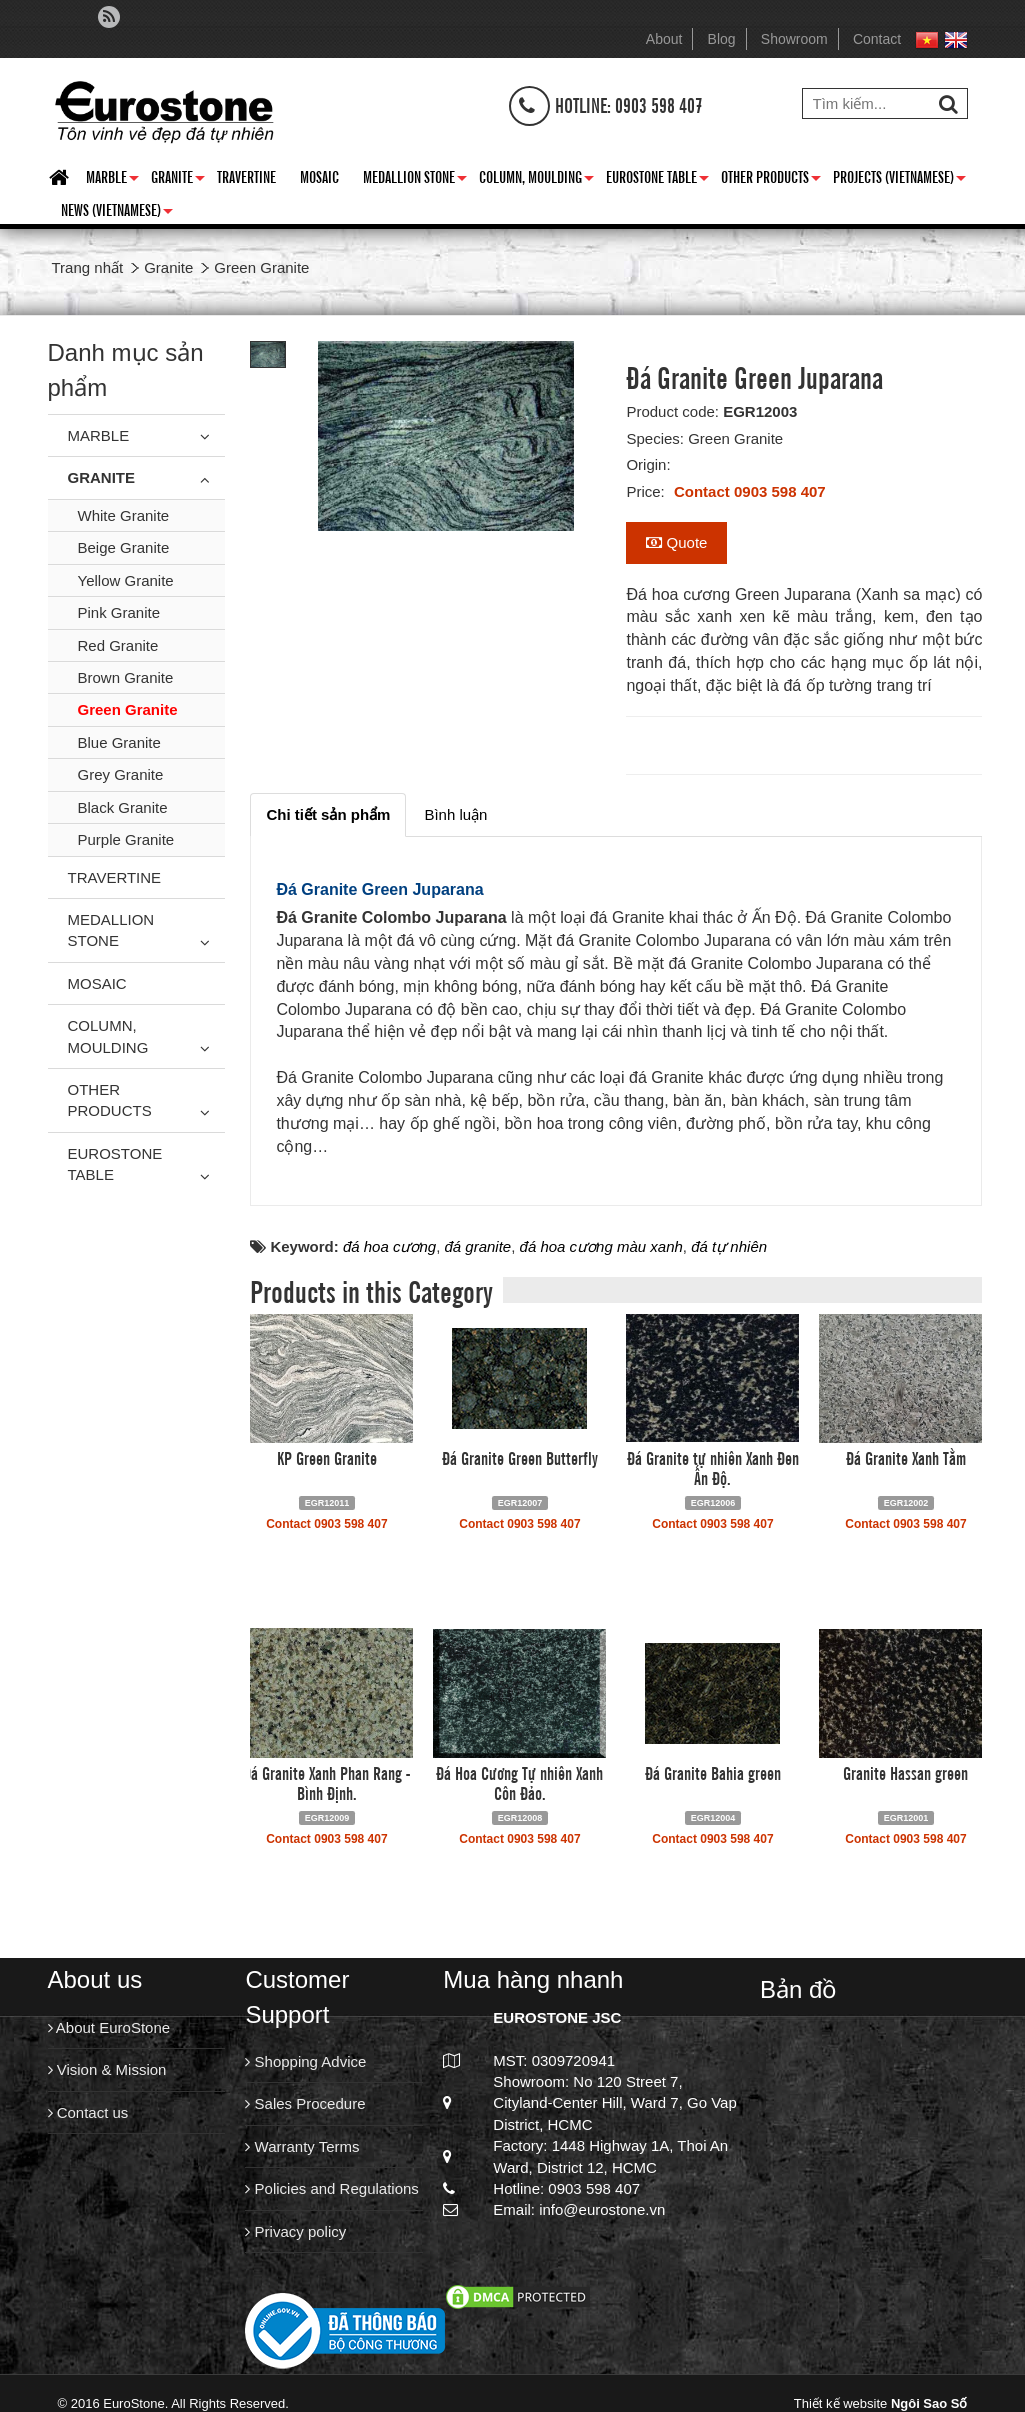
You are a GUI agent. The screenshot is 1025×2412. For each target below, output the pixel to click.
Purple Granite (126, 839)
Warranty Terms (302, 2146)
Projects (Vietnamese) (899, 180)
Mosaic (319, 176)
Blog (722, 39)
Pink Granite (119, 612)
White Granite (124, 515)
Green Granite (128, 709)
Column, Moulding (536, 180)
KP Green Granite (327, 1457)
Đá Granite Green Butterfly (520, 1457)
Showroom (794, 39)
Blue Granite (119, 742)
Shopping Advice (305, 2061)
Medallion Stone (415, 180)
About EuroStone (109, 2027)
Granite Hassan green (905, 1772)
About (664, 39)
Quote (676, 542)
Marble (112, 180)
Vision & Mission (107, 2069)
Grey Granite (121, 774)
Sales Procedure (305, 2103)
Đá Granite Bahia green (713, 1772)
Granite (178, 180)
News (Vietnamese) (117, 213)
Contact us (88, 2112)
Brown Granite (126, 677)
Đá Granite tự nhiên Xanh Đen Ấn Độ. (713, 1467)
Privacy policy (295, 2231)
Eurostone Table (657, 180)
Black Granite (123, 807)
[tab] (328, 814)
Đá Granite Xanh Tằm (906, 1457)
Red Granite (118, 645)
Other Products (771, 180)
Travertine (246, 176)
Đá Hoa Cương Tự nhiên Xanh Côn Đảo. (519, 1782)
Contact (877, 39)
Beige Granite (124, 547)
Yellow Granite (126, 580)
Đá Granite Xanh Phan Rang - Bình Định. (326, 1782)
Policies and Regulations (331, 2188)
